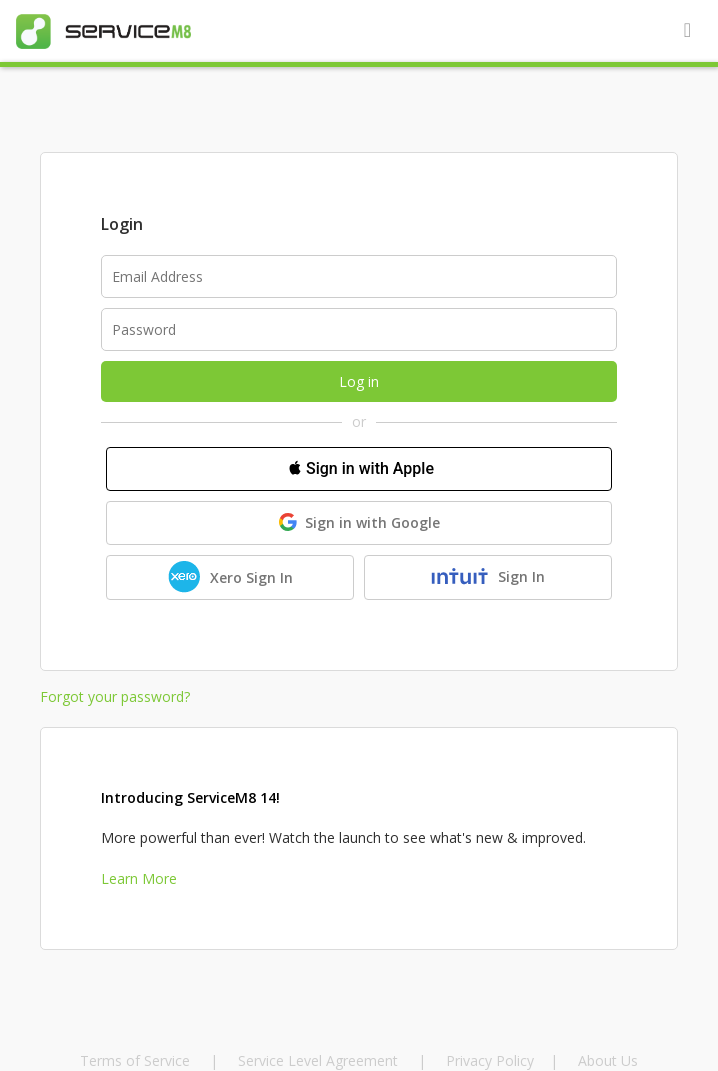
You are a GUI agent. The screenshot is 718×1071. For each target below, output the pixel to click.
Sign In (487, 577)
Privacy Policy (490, 1060)
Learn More (139, 878)
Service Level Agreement (318, 1060)
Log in (359, 381)
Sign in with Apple (359, 468)
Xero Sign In (230, 577)
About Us (608, 1060)
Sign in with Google (359, 522)
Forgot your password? (115, 696)
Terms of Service (137, 1060)
